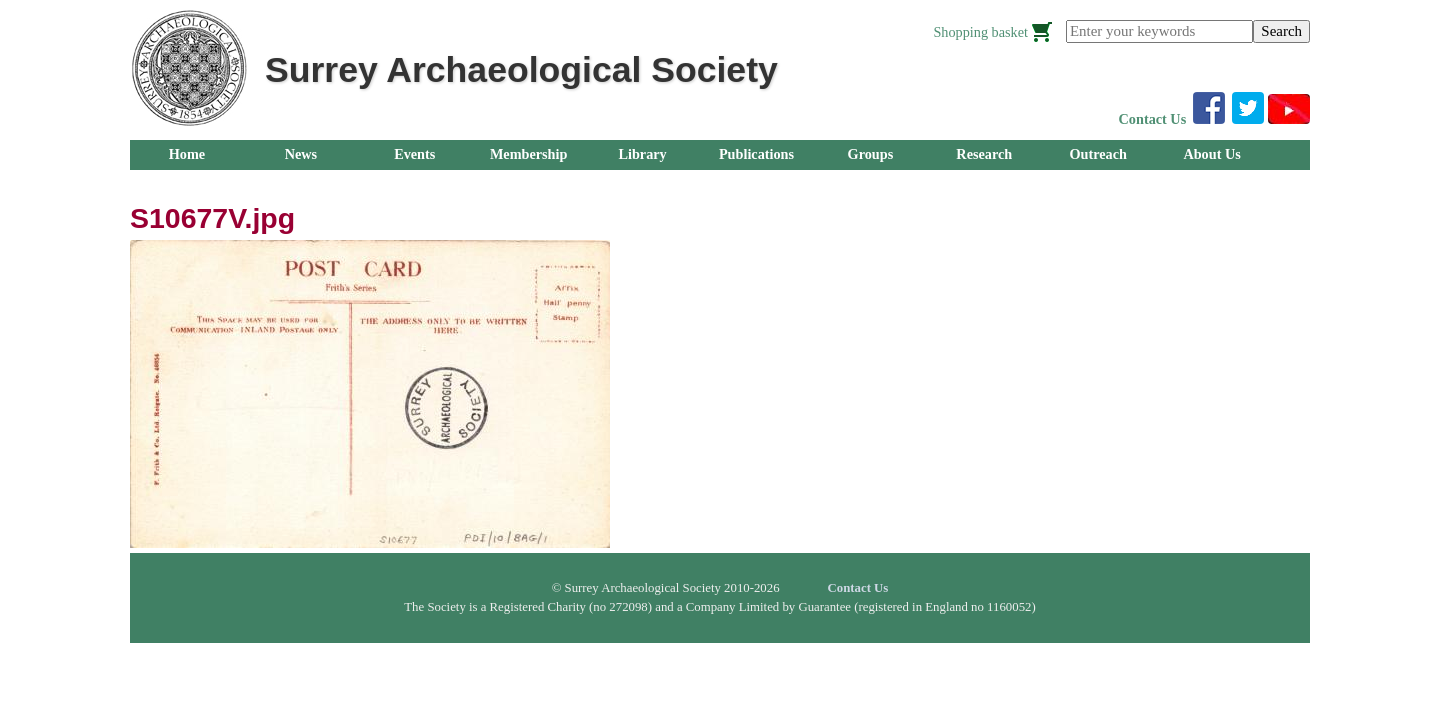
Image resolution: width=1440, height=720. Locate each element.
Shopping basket (980, 32)
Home (187, 154)
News (301, 154)
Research (984, 154)
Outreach (1097, 154)
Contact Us (1153, 119)
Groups (871, 154)
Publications (756, 154)
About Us (1211, 154)
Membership (529, 154)
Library (642, 154)
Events (414, 154)
